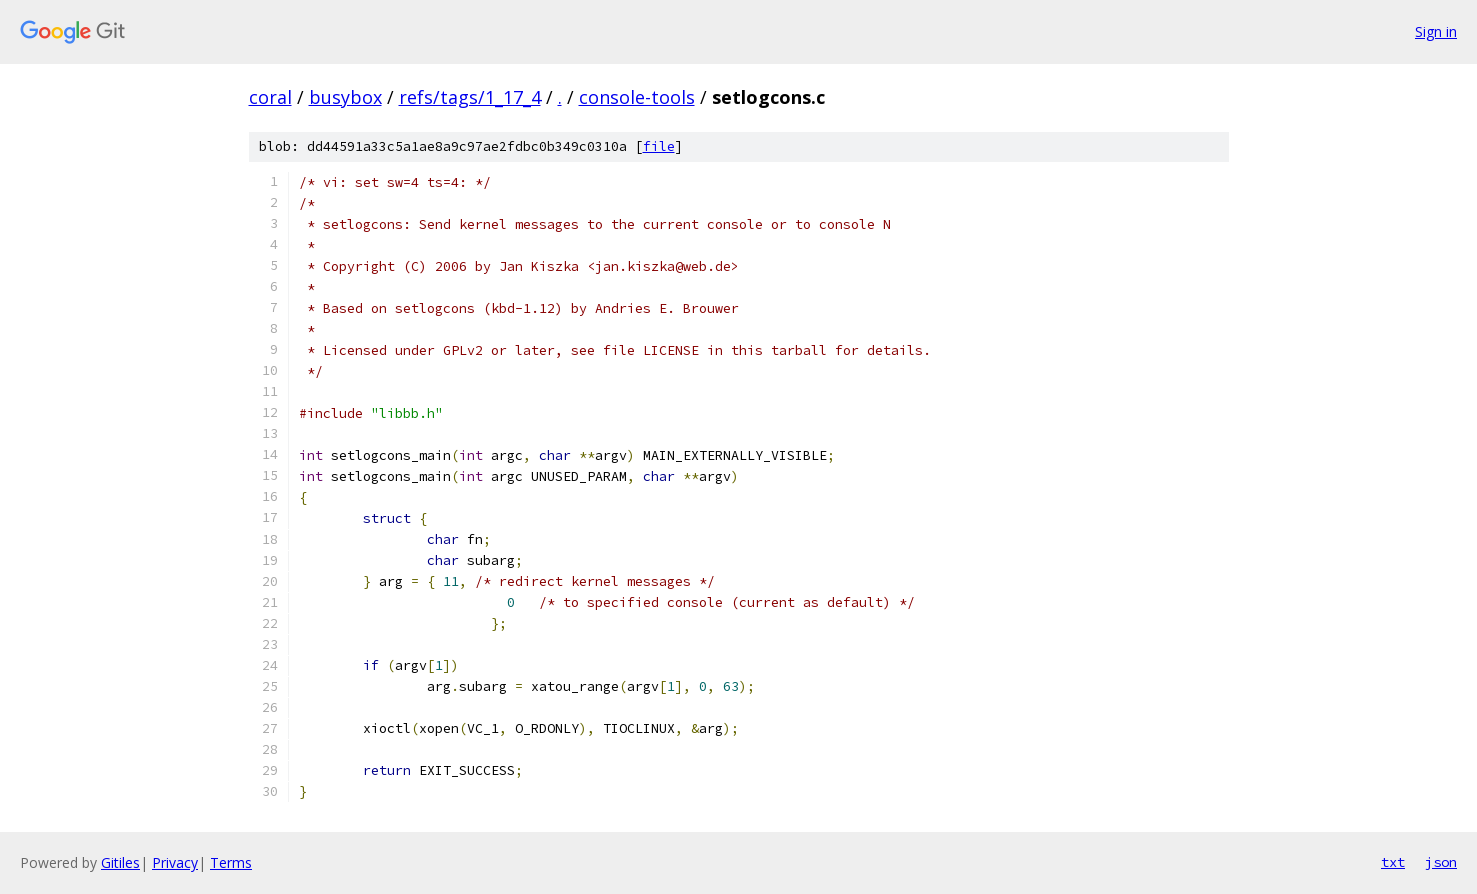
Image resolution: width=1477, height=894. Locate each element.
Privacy (175, 862)
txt (1393, 862)
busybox (345, 97)
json (1441, 862)
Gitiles (120, 862)
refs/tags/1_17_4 (470, 97)
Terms (231, 862)
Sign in (1436, 31)
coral (270, 97)
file (659, 146)
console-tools (637, 97)
